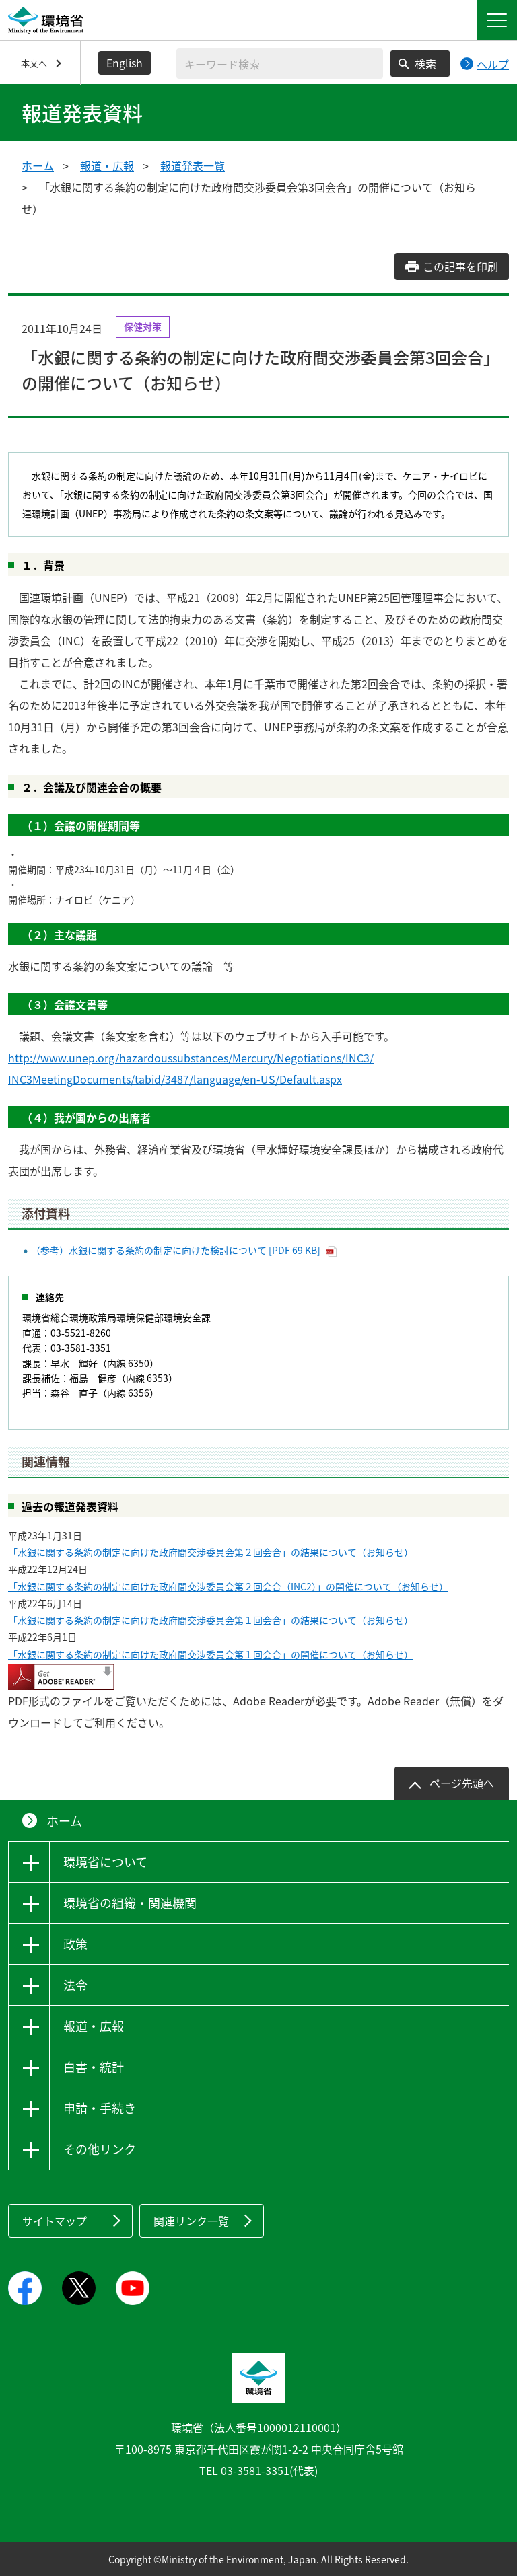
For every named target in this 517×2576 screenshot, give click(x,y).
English (124, 62)
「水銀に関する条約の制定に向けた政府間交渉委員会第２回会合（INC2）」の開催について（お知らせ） (228, 1586)
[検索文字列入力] (279, 63)
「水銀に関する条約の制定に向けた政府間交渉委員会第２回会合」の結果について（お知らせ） (210, 1552)
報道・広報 (107, 165)
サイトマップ (54, 2221)
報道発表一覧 (192, 165)
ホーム (38, 165)
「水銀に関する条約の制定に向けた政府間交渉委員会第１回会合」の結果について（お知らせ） (210, 1620)
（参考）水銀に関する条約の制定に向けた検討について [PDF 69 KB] (175, 1250)
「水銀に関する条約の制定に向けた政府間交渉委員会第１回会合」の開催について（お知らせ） (210, 1654)
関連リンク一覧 (191, 2221)
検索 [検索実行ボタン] (425, 63)
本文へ (34, 63)
